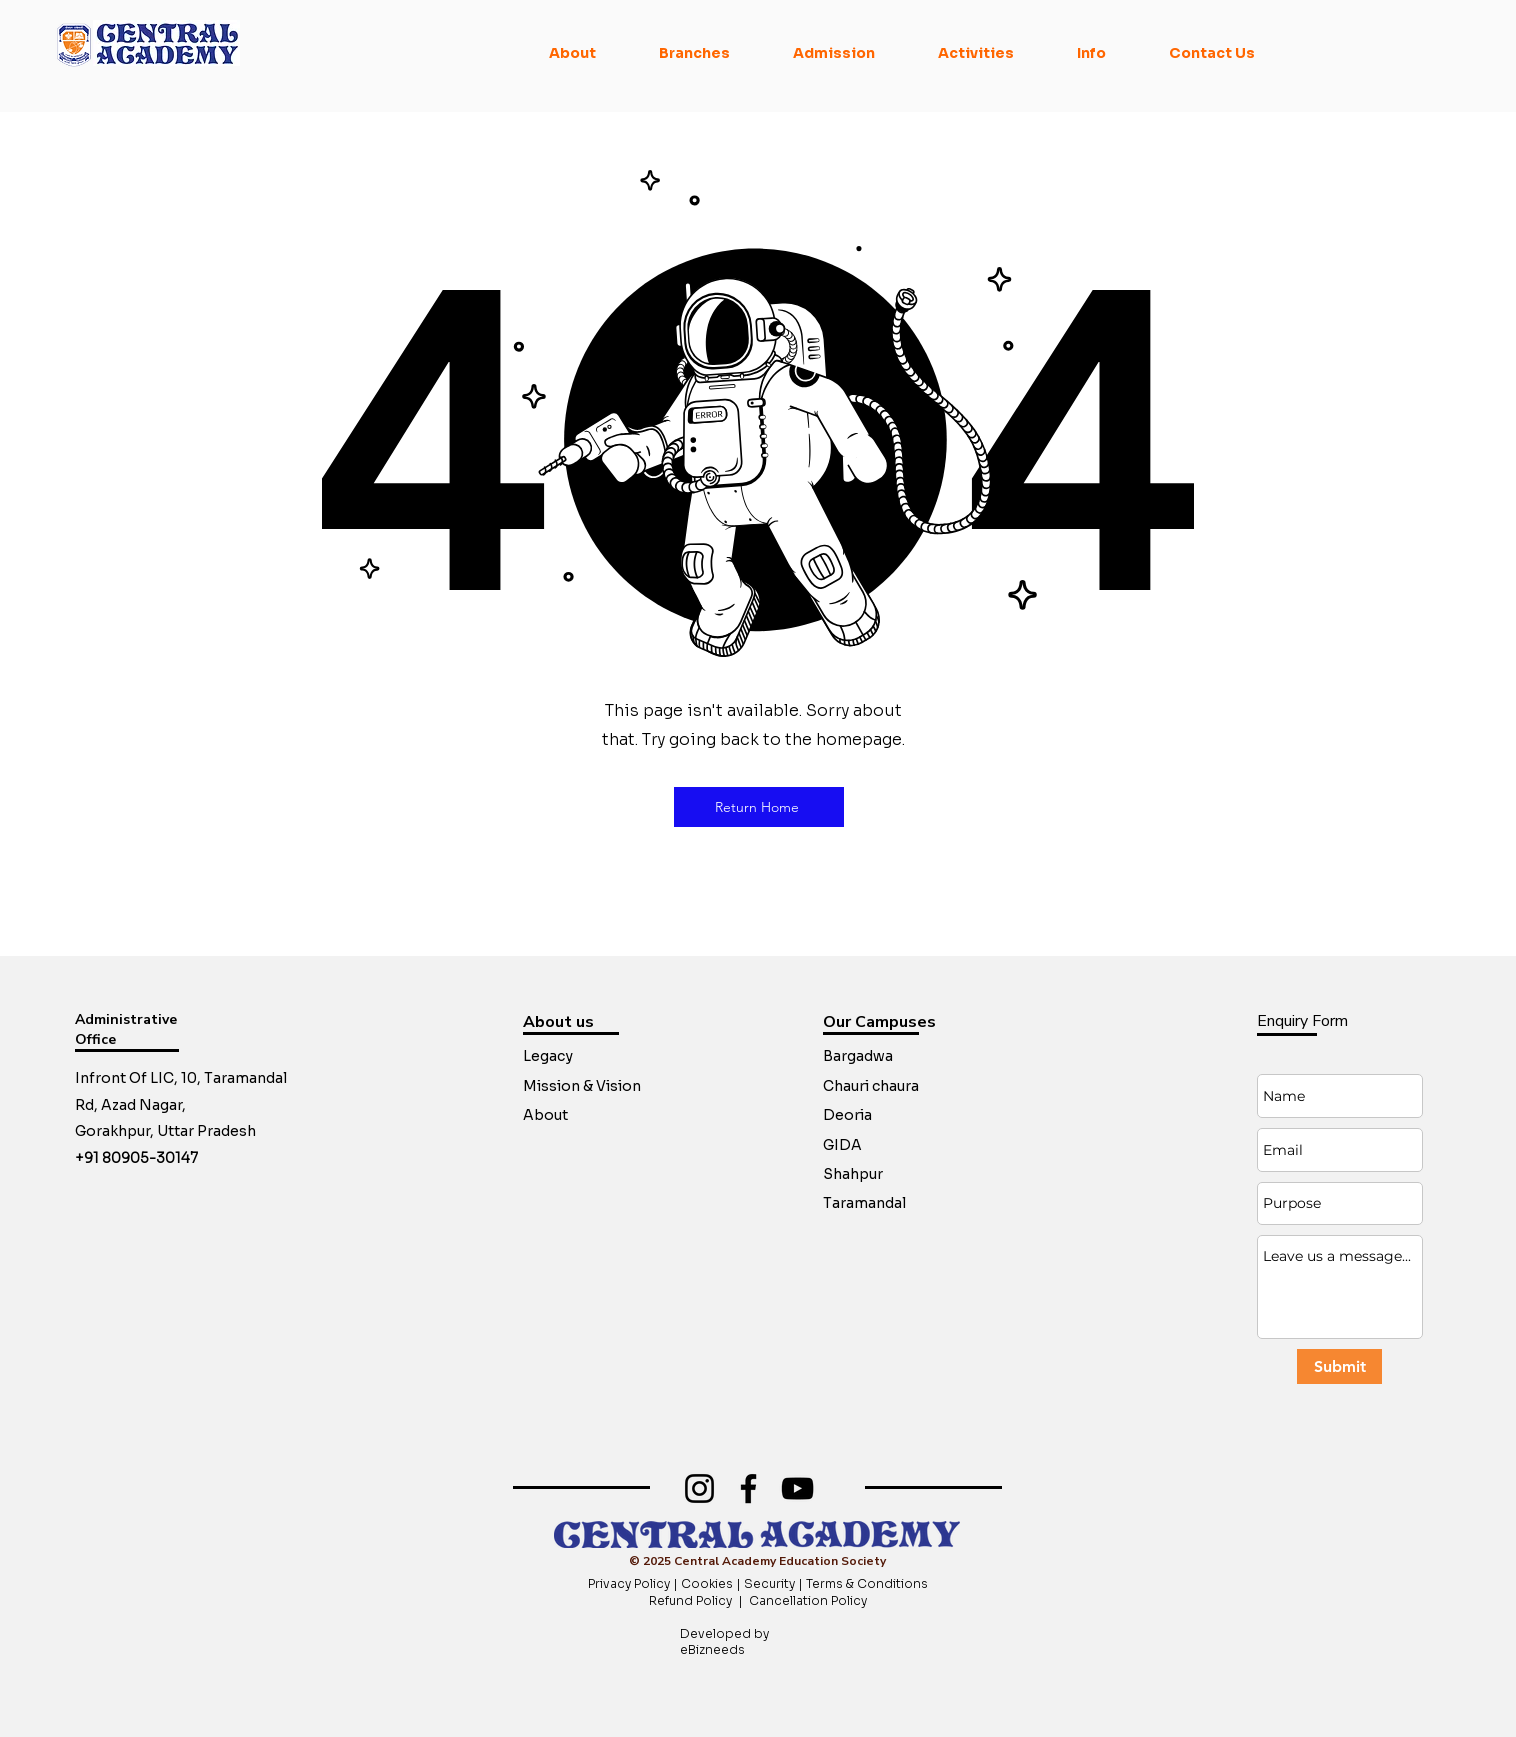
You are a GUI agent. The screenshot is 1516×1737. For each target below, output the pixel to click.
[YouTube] (797, 1488)
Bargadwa (858, 1056)
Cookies (707, 1583)
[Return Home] (759, 807)
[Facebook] (748, 1488)
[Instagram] (699, 1488)
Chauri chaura (871, 1086)
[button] (573, 53)
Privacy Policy (630, 1583)
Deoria (847, 1115)
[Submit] (1339, 1366)
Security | (775, 1583)
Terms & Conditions (867, 1583)
